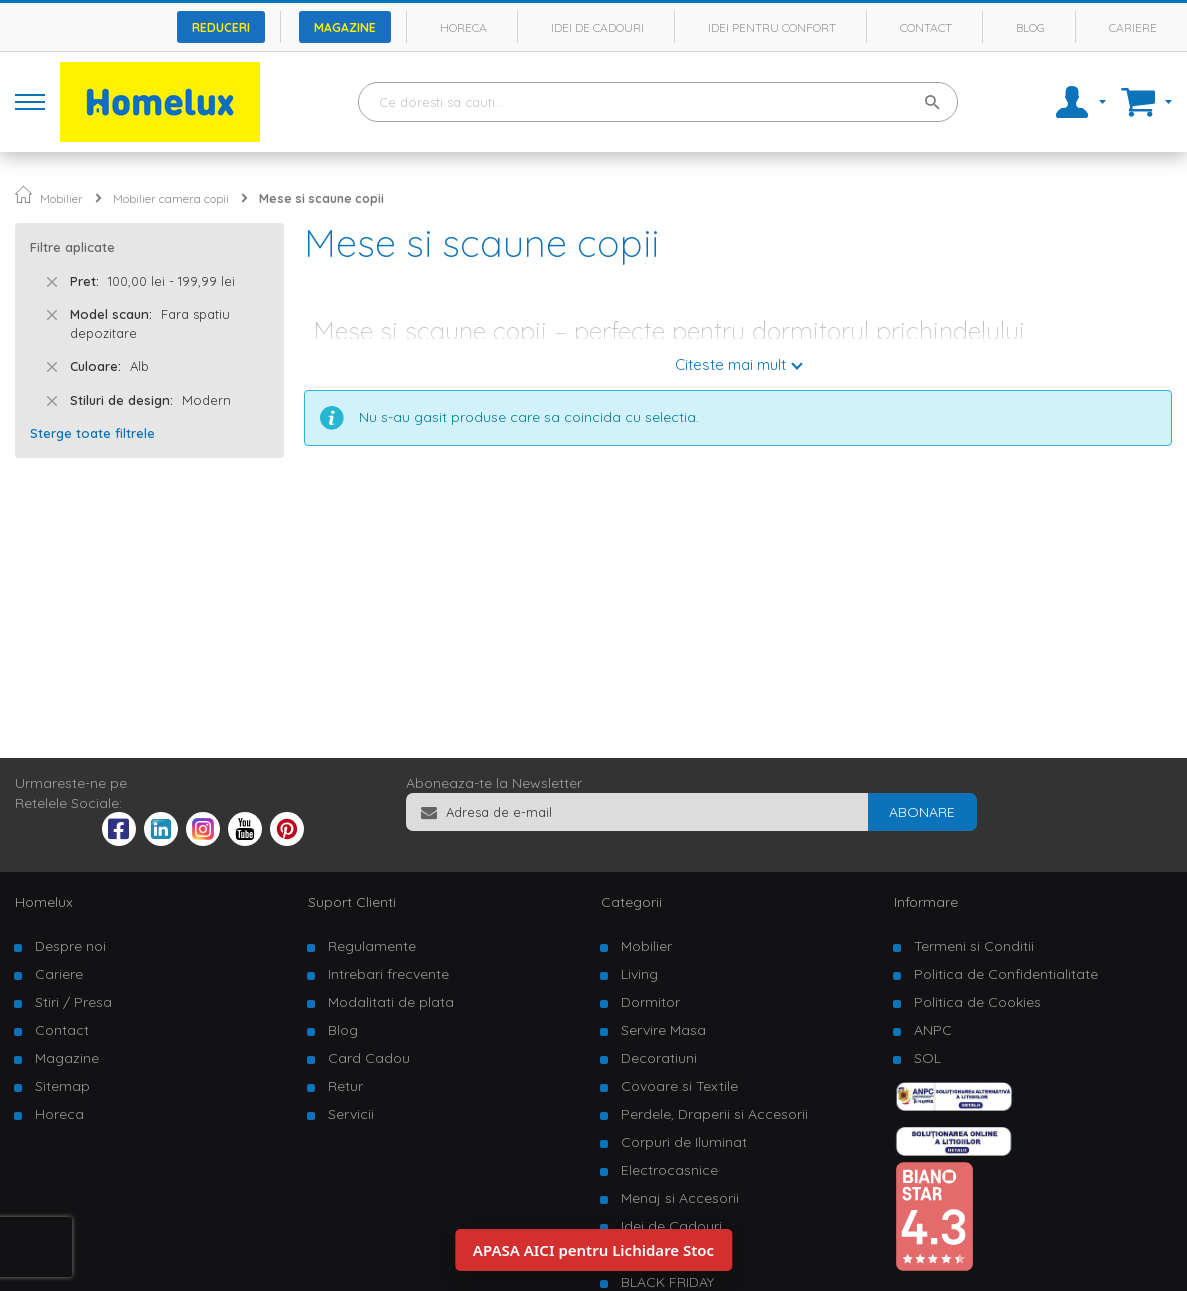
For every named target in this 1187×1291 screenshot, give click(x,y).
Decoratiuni (659, 1058)
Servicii (351, 1114)
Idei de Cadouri (671, 1226)
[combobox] (658, 102)
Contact (926, 27)
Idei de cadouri (597, 27)
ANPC (933, 1030)
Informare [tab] (926, 902)
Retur (345, 1086)
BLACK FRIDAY (667, 1282)
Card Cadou (369, 1058)
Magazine (345, 27)
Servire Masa (663, 1030)
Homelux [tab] (44, 902)
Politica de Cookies (977, 1002)
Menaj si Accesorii (680, 1198)
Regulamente (372, 946)
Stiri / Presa (73, 1002)
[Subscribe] (922, 812)
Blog (1030, 27)
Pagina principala (23, 194)
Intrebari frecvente (388, 974)
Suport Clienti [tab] (352, 902)
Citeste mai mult (730, 364)
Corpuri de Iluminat (684, 1142)
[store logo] (160, 102)
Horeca (463, 27)
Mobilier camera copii (171, 198)
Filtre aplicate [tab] (72, 247)
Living (639, 974)
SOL (927, 1058)
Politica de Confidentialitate (1006, 974)
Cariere (1133, 27)
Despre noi (70, 946)
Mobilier (61, 198)
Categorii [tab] (631, 902)
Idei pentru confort (772, 27)
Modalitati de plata (391, 1002)
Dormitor (650, 1002)
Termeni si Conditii (974, 946)
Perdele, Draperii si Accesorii (714, 1114)
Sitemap (62, 1086)
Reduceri (221, 27)
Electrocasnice (669, 1170)
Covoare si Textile (679, 1086)
